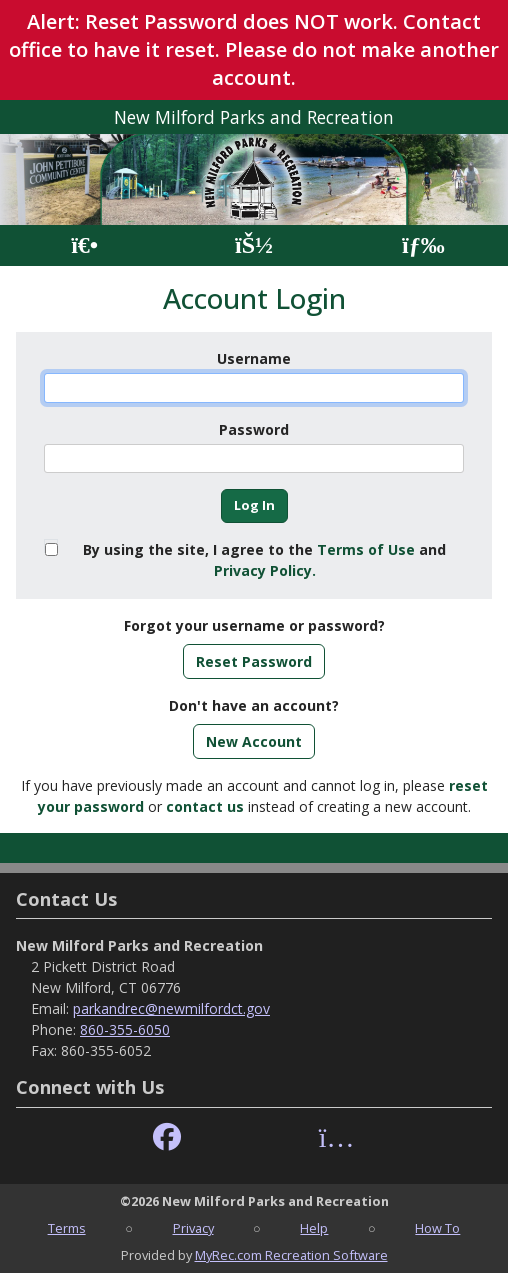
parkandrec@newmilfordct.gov (171, 1008)
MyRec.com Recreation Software (291, 1255)
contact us (205, 806)
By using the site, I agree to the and (264, 560)
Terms (67, 1228)
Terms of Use (366, 549)
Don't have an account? (254, 705)
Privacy (193, 1228)
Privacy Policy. (265, 570)
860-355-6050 (125, 1029)
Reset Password (254, 661)
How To (437, 1228)
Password (254, 429)
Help (314, 1228)
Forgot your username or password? (254, 625)
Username (254, 358)
